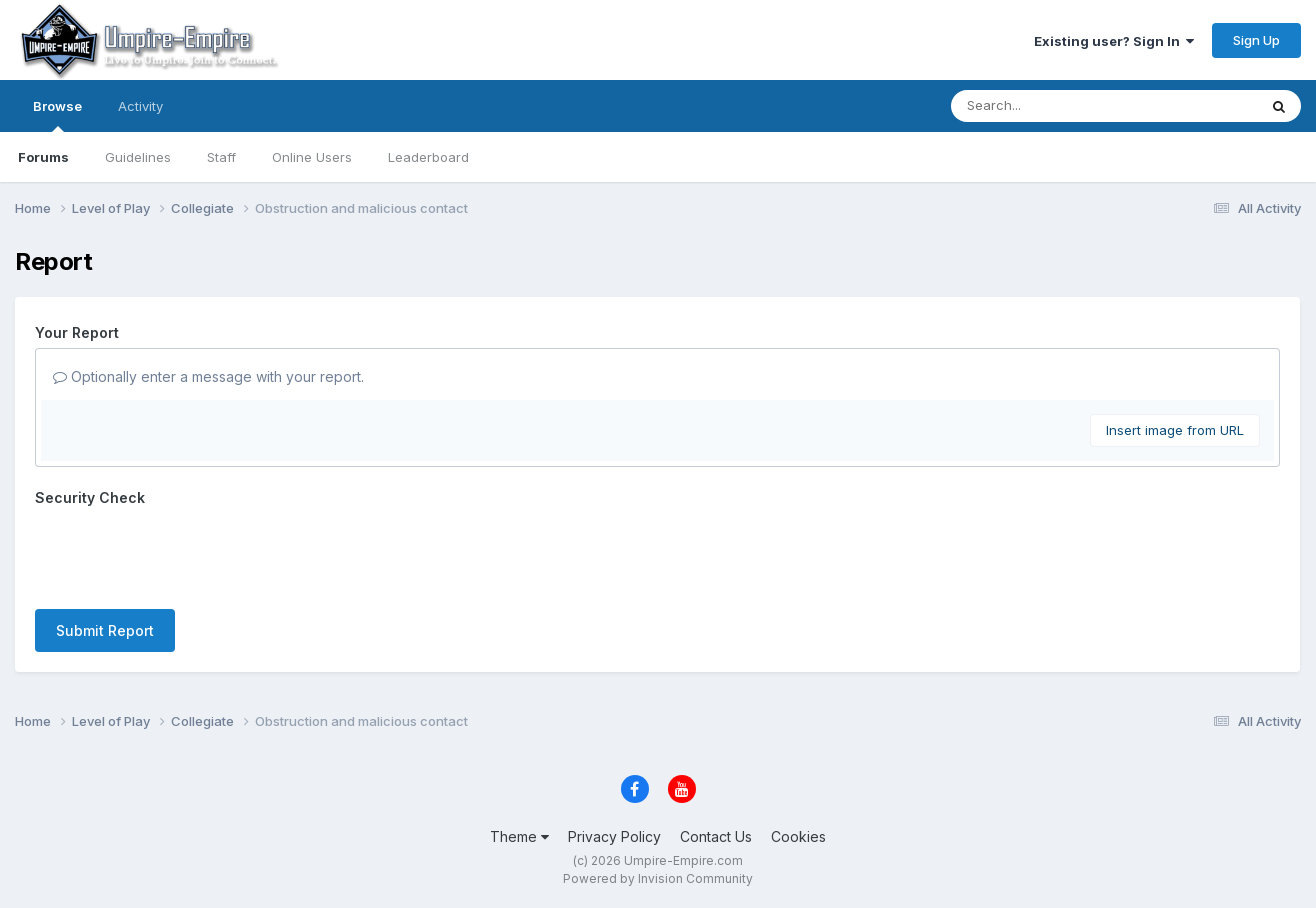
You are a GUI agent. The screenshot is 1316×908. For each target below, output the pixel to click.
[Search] (1049, 106)
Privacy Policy (614, 836)
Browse (57, 115)
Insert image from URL (1175, 430)
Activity (140, 106)
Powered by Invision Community (658, 878)
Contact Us (716, 836)
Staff (221, 157)
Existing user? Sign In (1114, 41)
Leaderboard (428, 157)
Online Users (312, 157)
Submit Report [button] (105, 630)
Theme (519, 836)
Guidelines (138, 157)
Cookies (798, 836)
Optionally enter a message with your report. (208, 376)
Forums (43, 157)
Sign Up (1256, 40)
